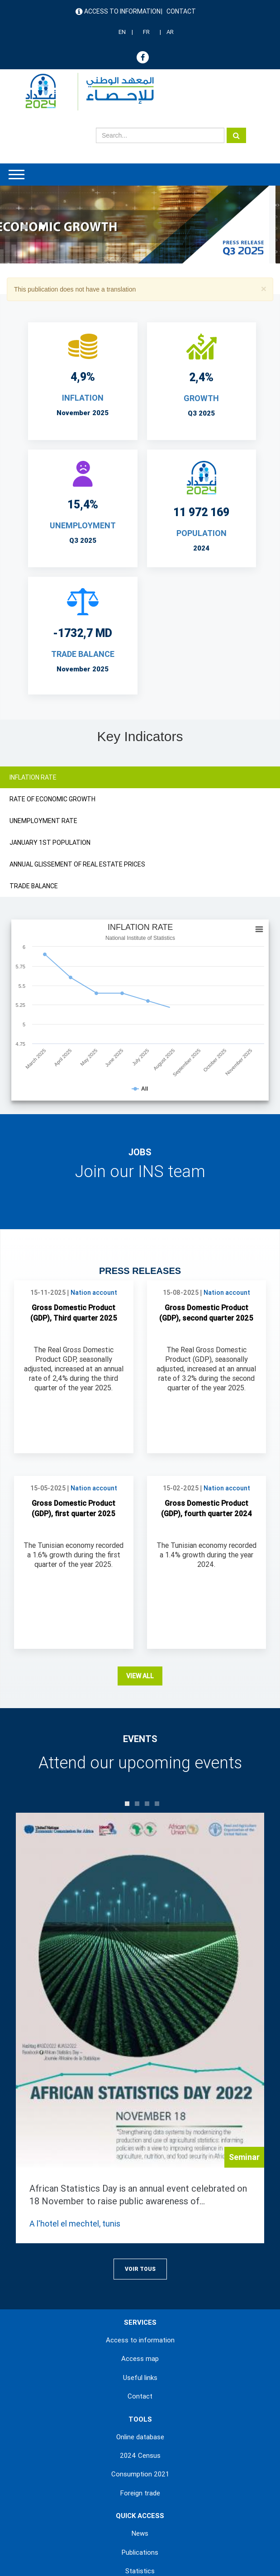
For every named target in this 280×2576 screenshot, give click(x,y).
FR (146, 32)
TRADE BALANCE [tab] (33, 886)
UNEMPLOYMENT (83, 525)
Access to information (122, 11)
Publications (140, 2552)
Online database (140, 2437)
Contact (181, 11)
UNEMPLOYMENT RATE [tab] (43, 820)
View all (140, 1676)
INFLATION (83, 397)
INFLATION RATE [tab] (33, 777)
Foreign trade (140, 2493)
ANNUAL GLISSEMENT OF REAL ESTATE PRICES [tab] (77, 864)
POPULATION (201, 533)
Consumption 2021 (140, 2474)
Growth (201, 398)
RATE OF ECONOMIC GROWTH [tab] (52, 799)
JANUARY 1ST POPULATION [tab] (49, 842)
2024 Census (140, 2456)
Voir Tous (140, 2269)
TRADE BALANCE (82, 654)
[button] (263, 288)
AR (170, 32)
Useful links (140, 2378)
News (140, 2533)
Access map (140, 2359)
